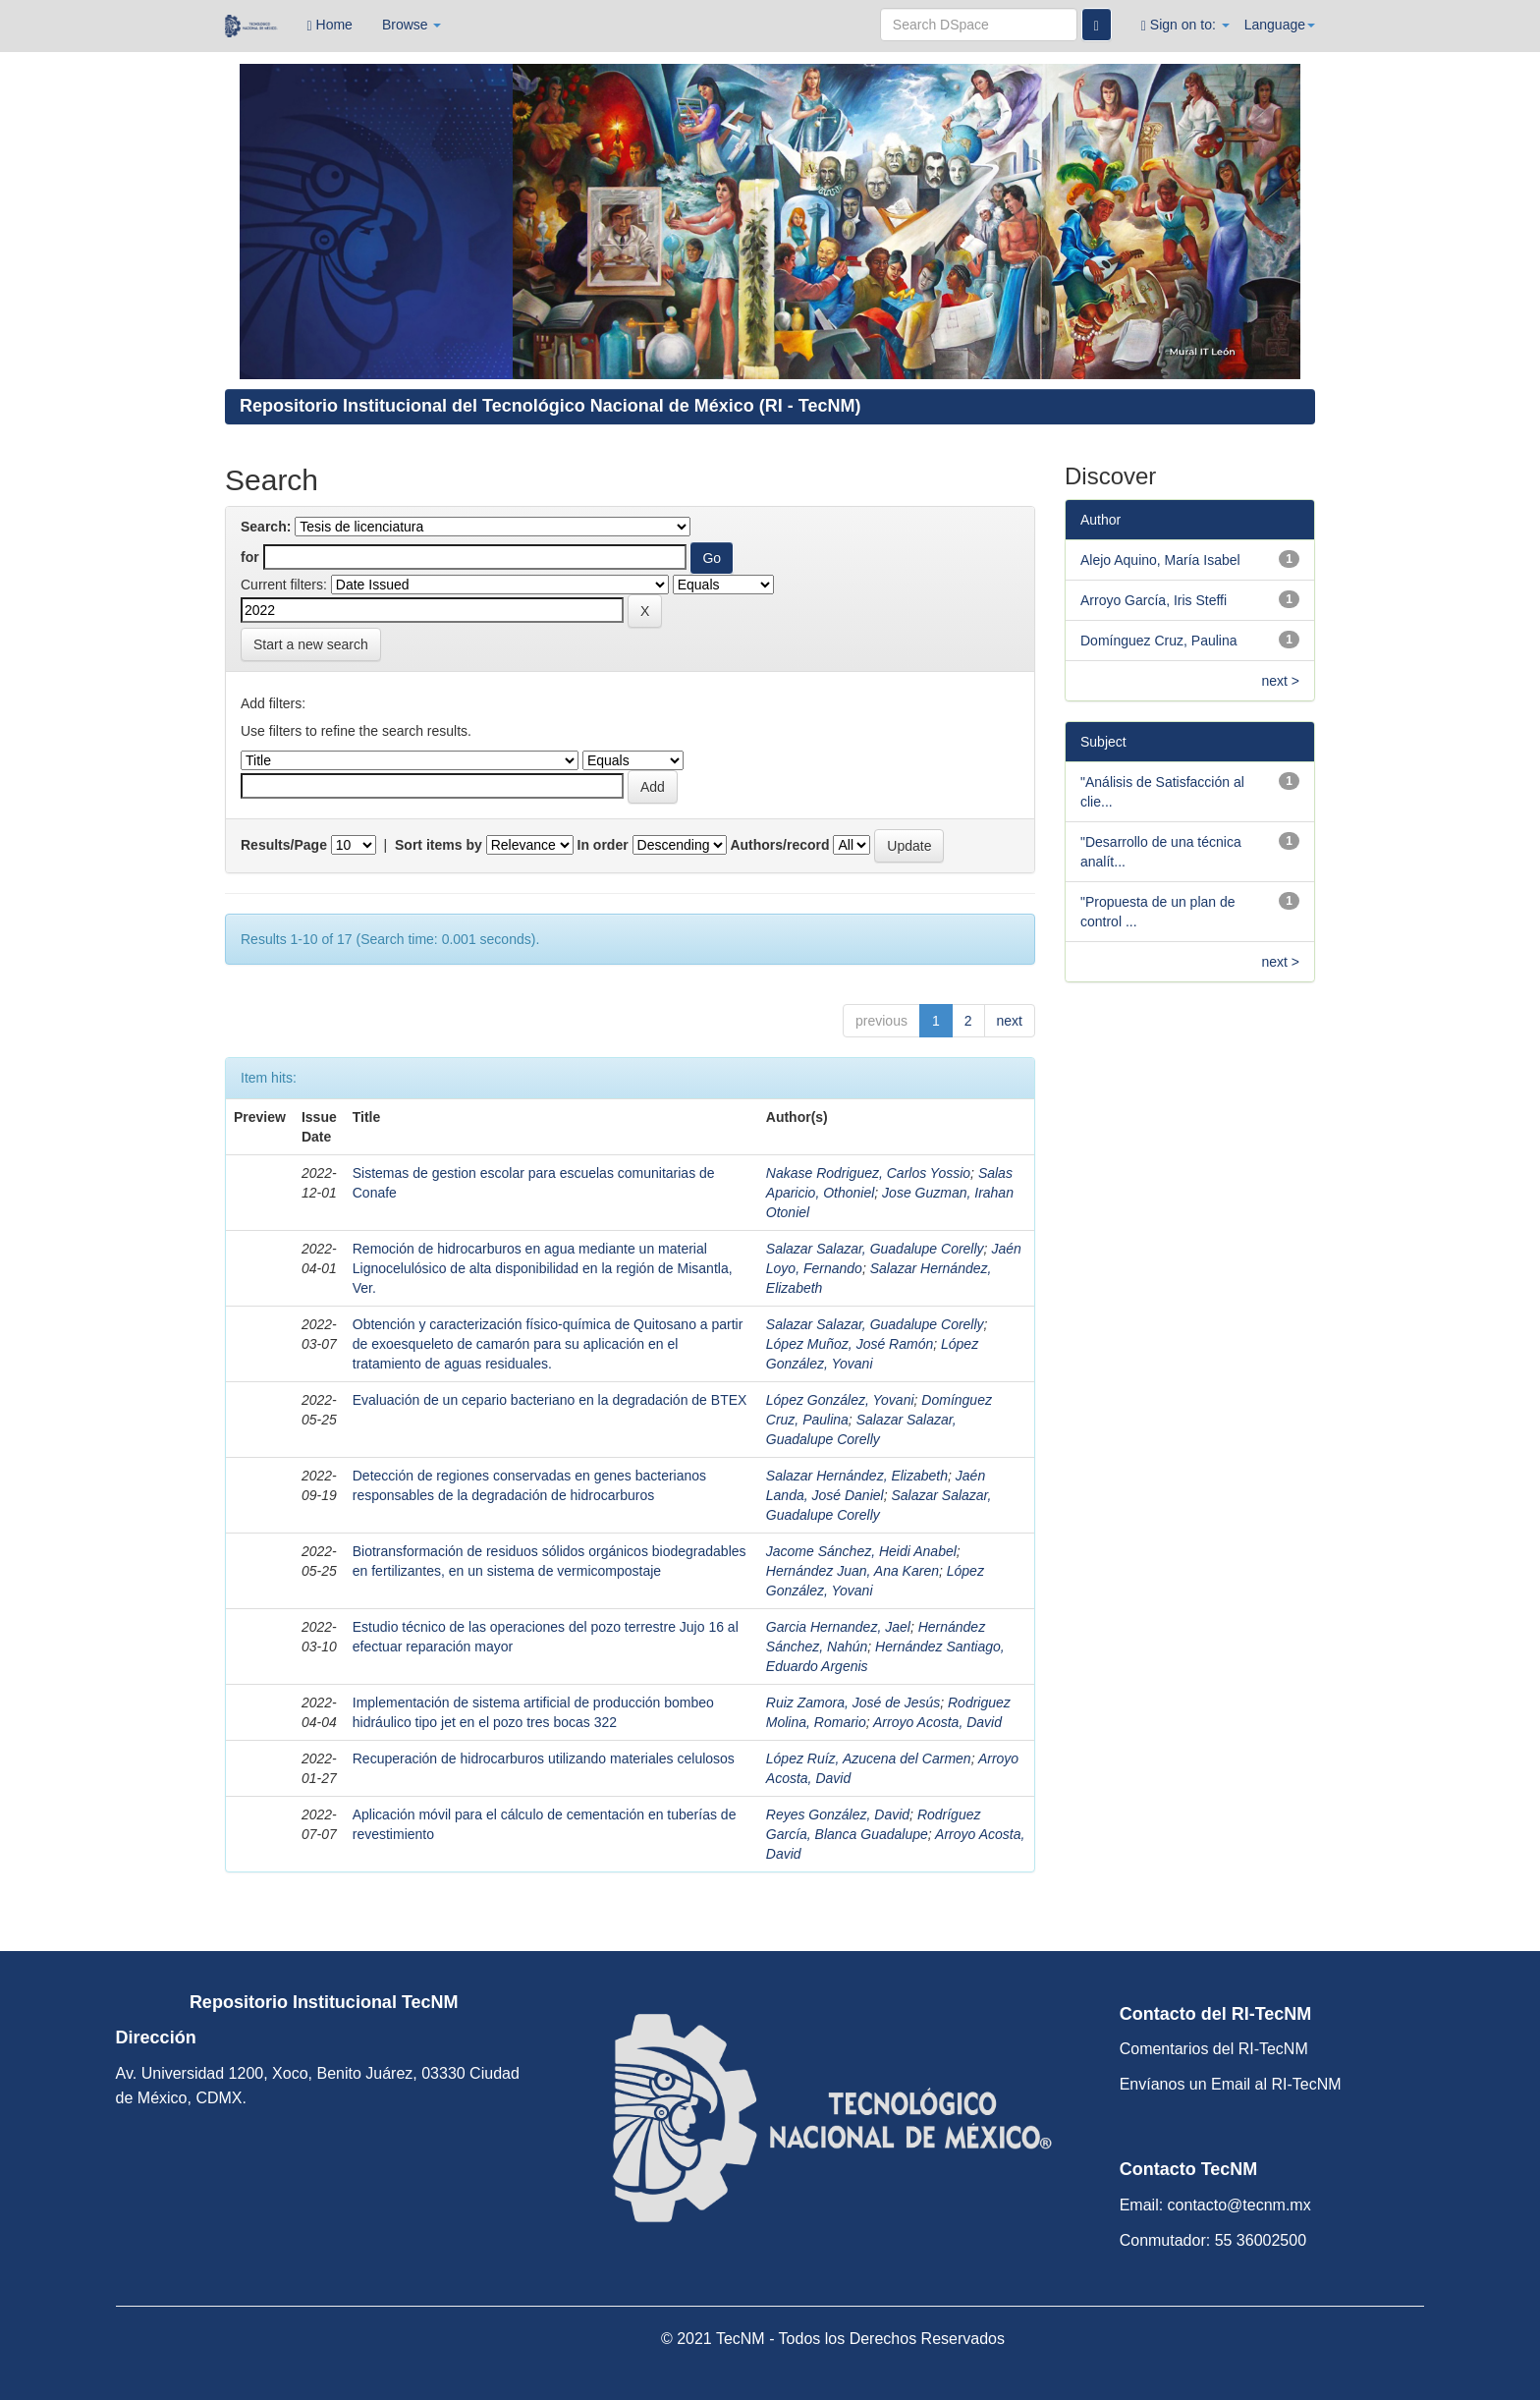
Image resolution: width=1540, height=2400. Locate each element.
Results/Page (284, 845)
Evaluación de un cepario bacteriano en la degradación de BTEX (550, 1400)
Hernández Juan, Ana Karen (852, 1571)
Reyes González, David (837, 1814)
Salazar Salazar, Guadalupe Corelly (875, 1248)
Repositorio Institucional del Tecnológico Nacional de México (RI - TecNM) (550, 406)
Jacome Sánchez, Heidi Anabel (861, 1551)
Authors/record (779, 845)
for (250, 557)
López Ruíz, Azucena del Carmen (868, 1758)
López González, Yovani (840, 1400)
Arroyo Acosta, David (937, 1722)
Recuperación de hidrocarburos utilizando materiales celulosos (544, 1758)
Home (330, 25)
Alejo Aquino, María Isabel (1160, 560)
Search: (266, 526)
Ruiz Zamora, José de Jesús (853, 1702)
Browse (412, 24)
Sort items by (438, 845)
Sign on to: (1185, 25)
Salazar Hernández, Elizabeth (857, 1475)
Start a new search (310, 644)
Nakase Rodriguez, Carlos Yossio (868, 1173)
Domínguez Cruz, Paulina (1159, 640)
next (1009, 1021)
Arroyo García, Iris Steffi (1153, 600)
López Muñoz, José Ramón (849, 1344)
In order (603, 845)
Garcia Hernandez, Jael (838, 1627)
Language (1279, 24)
